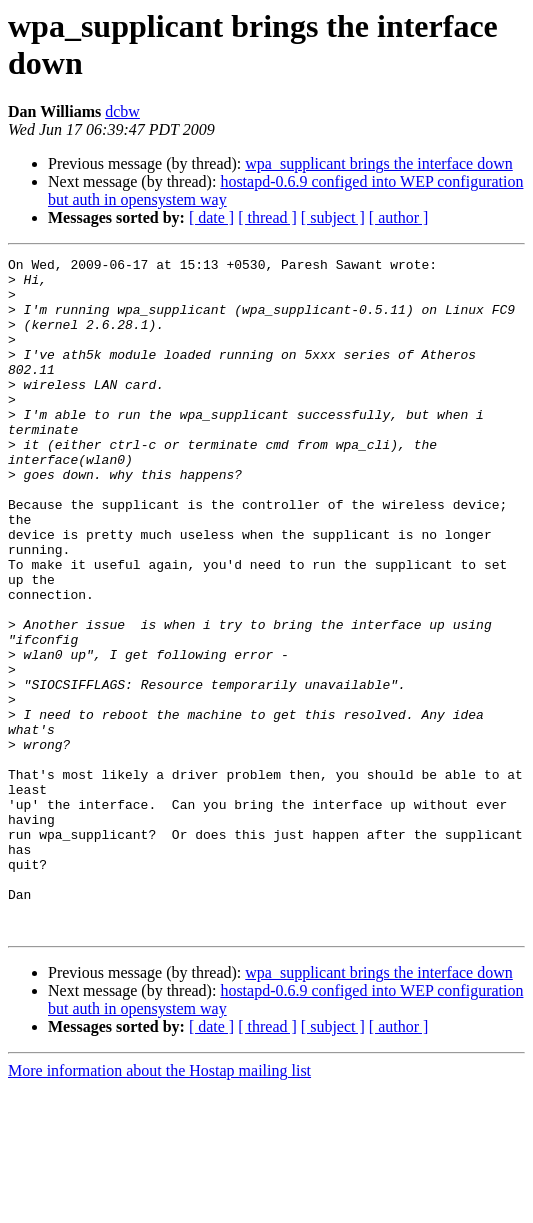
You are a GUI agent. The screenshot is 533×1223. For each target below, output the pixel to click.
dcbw (122, 111)
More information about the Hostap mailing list (159, 1205)
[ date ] (211, 217)
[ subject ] (333, 217)
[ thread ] (267, 217)
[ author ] (399, 217)
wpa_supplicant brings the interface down (378, 163)
